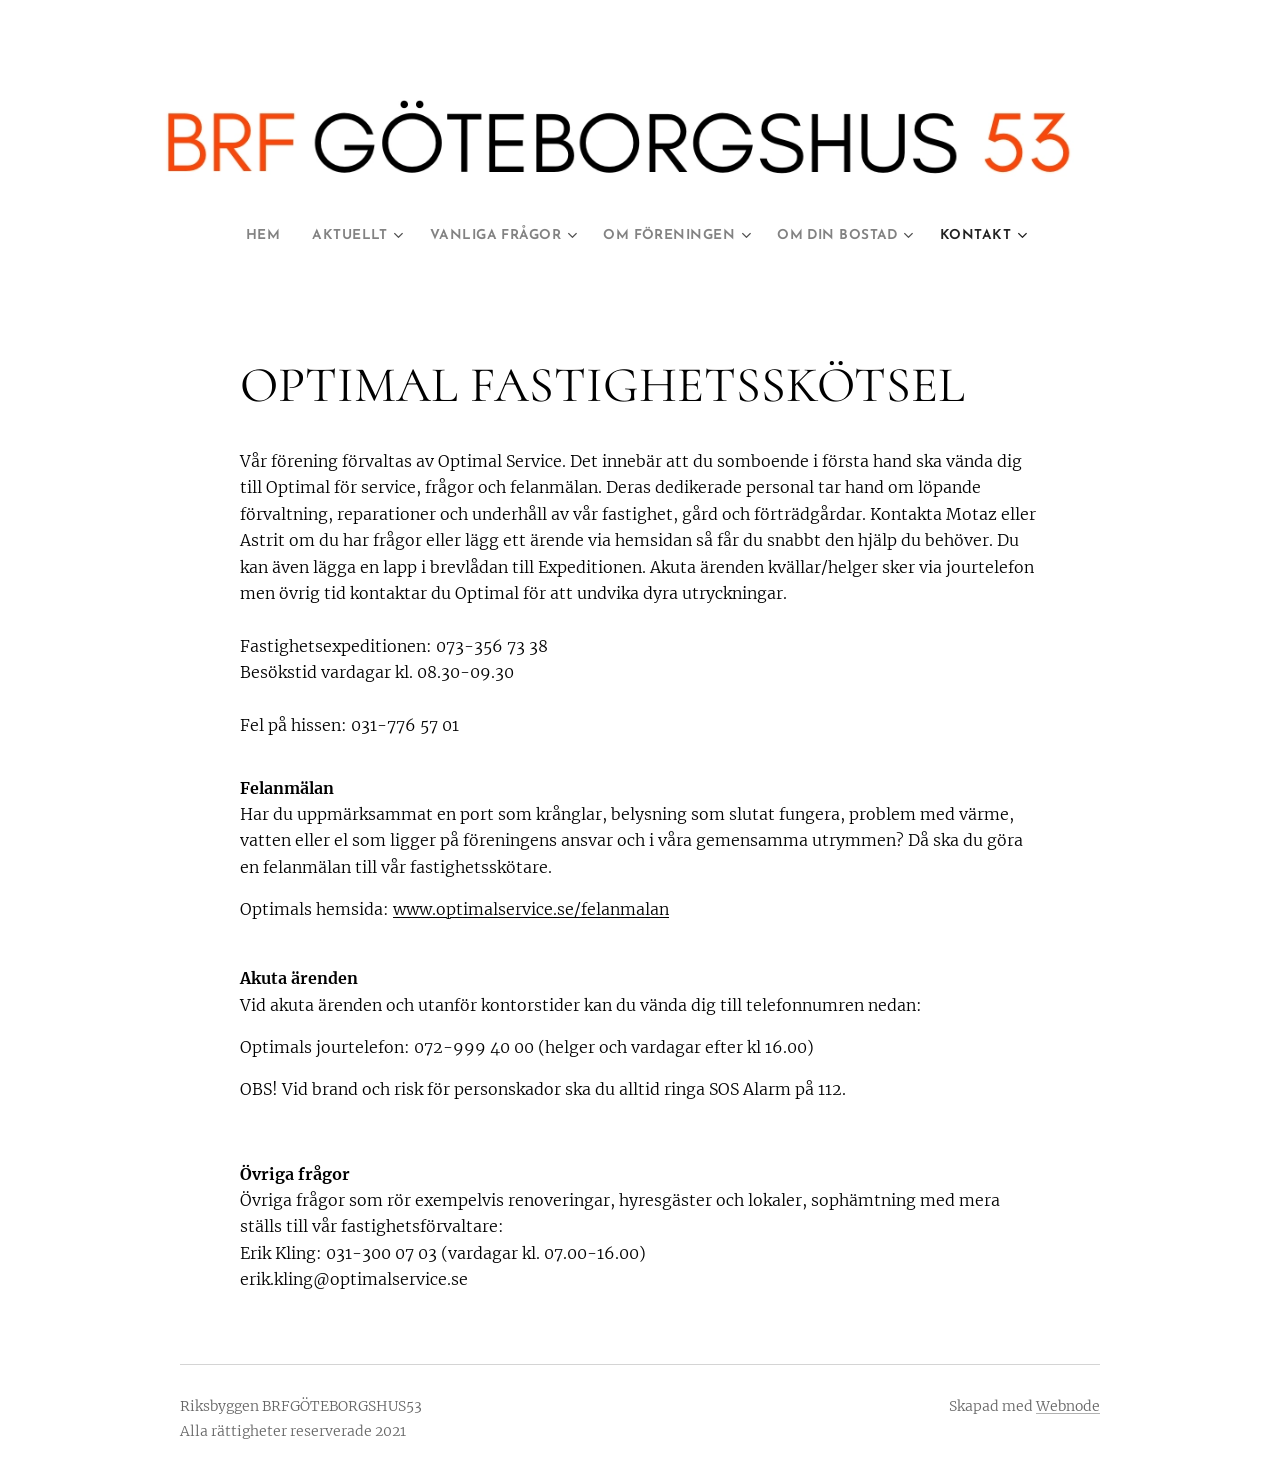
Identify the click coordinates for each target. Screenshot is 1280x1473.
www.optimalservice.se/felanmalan (531, 909)
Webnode (1068, 1406)
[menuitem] (247, 236)
